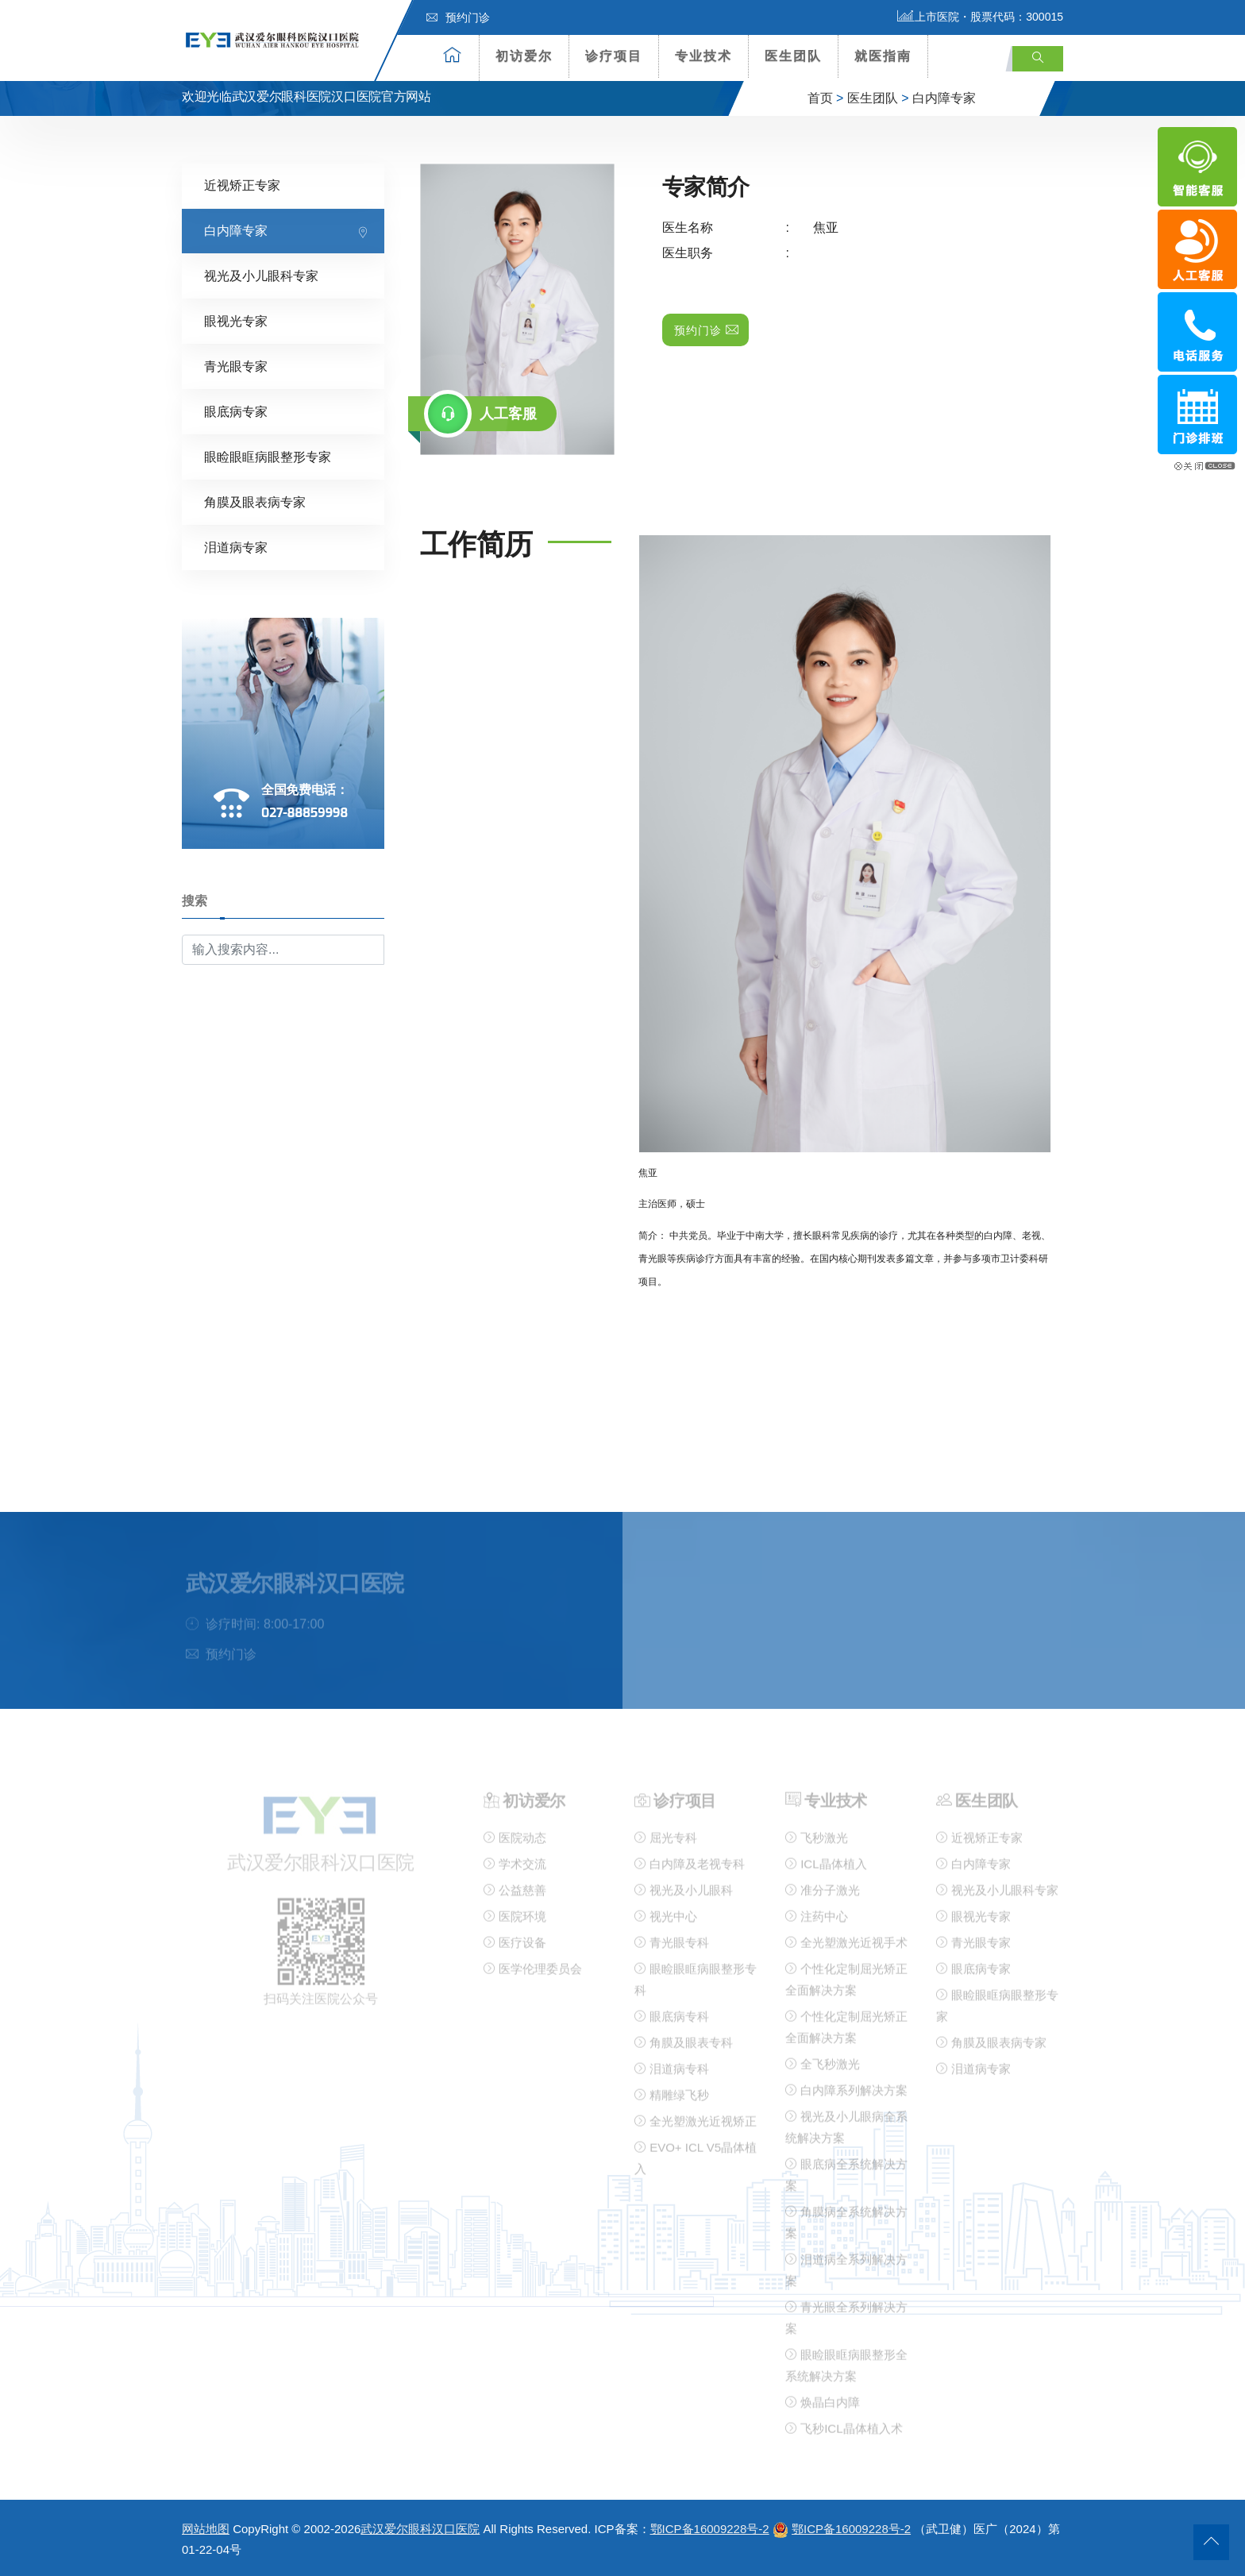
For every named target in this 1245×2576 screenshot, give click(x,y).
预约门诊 (458, 17)
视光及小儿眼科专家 (261, 276)
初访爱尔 (524, 56)
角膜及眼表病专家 (255, 502)
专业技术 (703, 56)
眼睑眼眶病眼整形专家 (267, 457)
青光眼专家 (236, 366)
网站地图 (205, 2529)
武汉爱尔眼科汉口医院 (420, 2529)
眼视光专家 (236, 321)
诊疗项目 (613, 56)
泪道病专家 (236, 547)
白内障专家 (944, 98)
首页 (820, 98)
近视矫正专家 (242, 185)
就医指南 (883, 56)
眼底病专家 (236, 411)
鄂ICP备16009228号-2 (709, 2529)
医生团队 (793, 56)
